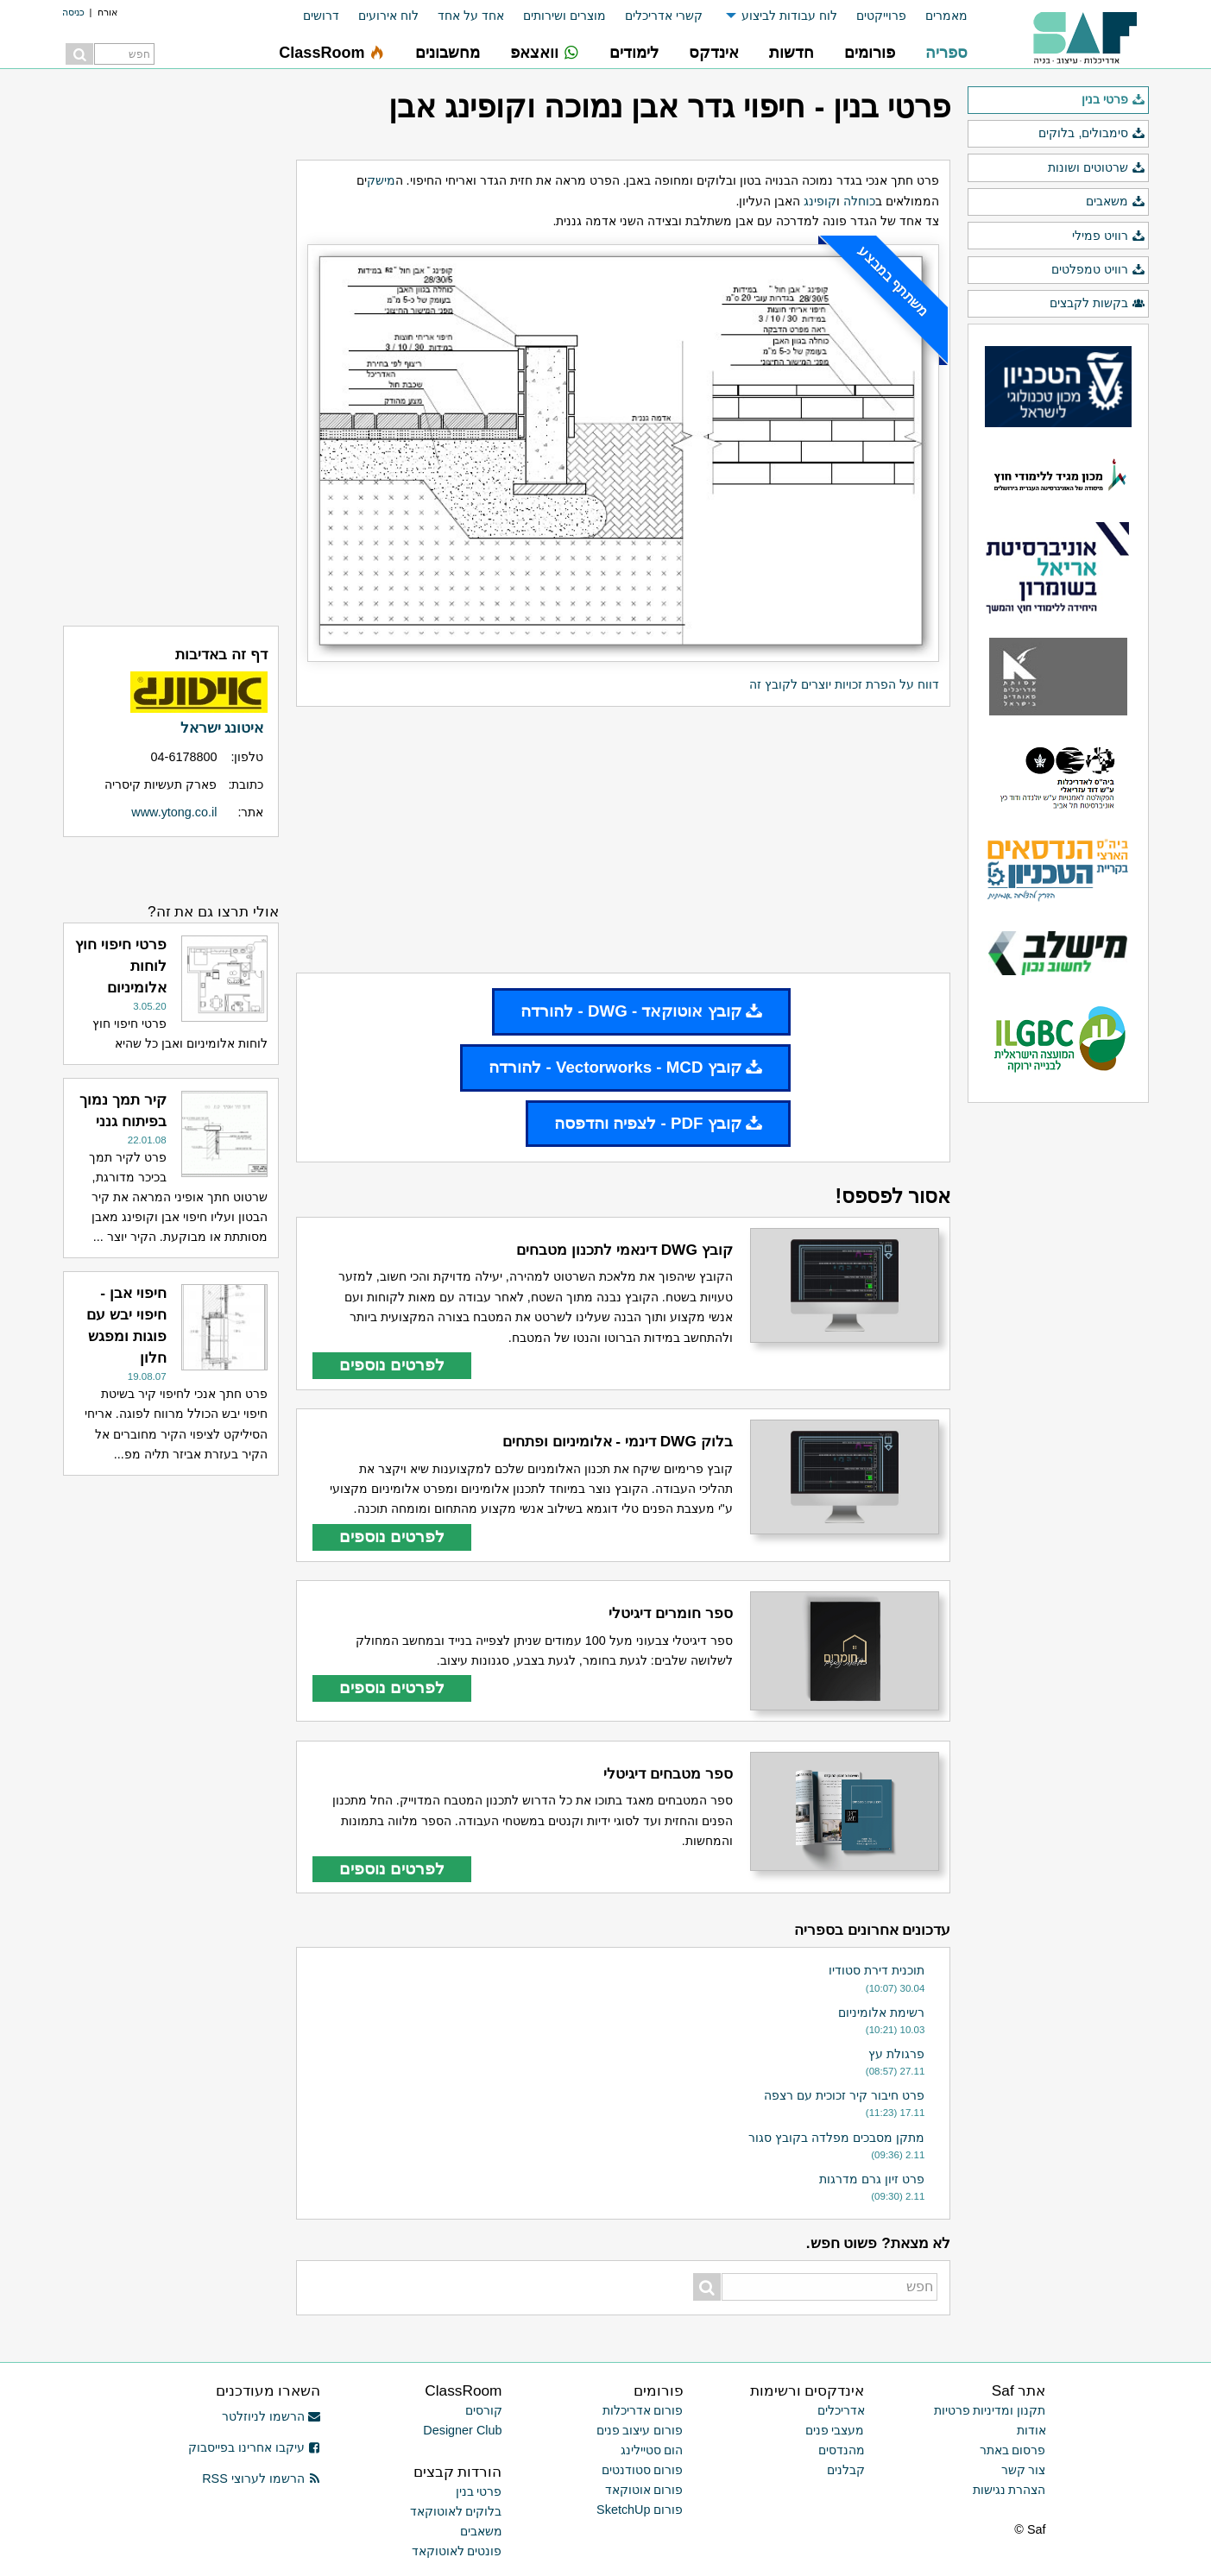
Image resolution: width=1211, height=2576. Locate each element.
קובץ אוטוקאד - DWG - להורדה (641, 1011)
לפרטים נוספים (392, 1365)
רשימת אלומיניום (881, 2012)
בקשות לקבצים (1097, 303)
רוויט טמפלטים (1098, 270)
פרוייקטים (881, 15)
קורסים (483, 2410)
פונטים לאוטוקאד (457, 2551)
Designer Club (462, 2430)
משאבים (1115, 201)
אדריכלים (841, 2410)
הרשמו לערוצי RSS (261, 2478)
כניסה (73, 12)
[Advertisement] (622, 839)
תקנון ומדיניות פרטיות (990, 2410)
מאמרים (946, 15)
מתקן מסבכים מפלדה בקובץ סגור (836, 2138)
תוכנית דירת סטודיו (876, 1970)
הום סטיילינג (652, 2450)
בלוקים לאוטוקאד (456, 2511)
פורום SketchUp (639, 2509)
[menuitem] (937, 16)
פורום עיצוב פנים (640, 2430)
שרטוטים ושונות (1096, 168)
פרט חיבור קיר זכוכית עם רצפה (844, 2095)
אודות (1031, 2430)
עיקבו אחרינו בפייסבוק (254, 2447)
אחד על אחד (471, 15)
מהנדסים (841, 2450)
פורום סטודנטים (643, 2470)
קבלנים (846, 2470)
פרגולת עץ (896, 2054)
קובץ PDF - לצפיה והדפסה (658, 1123)
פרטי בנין (1113, 100)
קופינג (820, 201)
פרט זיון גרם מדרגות (871, 2179)
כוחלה (859, 201)
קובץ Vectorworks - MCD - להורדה (625, 1067)
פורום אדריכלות (643, 2410)
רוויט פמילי (1108, 236)
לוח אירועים (388, 15)
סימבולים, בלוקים (1091, 133)
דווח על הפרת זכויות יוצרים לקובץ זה (844, 684)
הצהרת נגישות (1009, 2490)
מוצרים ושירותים (564, 15)
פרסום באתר (1013, 2450)
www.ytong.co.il (174, 812)
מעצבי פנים (835, 2430)
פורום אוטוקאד (644, 2490)
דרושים (321, 15)
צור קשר (1023, 2470)
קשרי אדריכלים (664, 15)
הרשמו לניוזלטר (271, 2416)
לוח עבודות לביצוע (789, 15)
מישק (381, 180)
